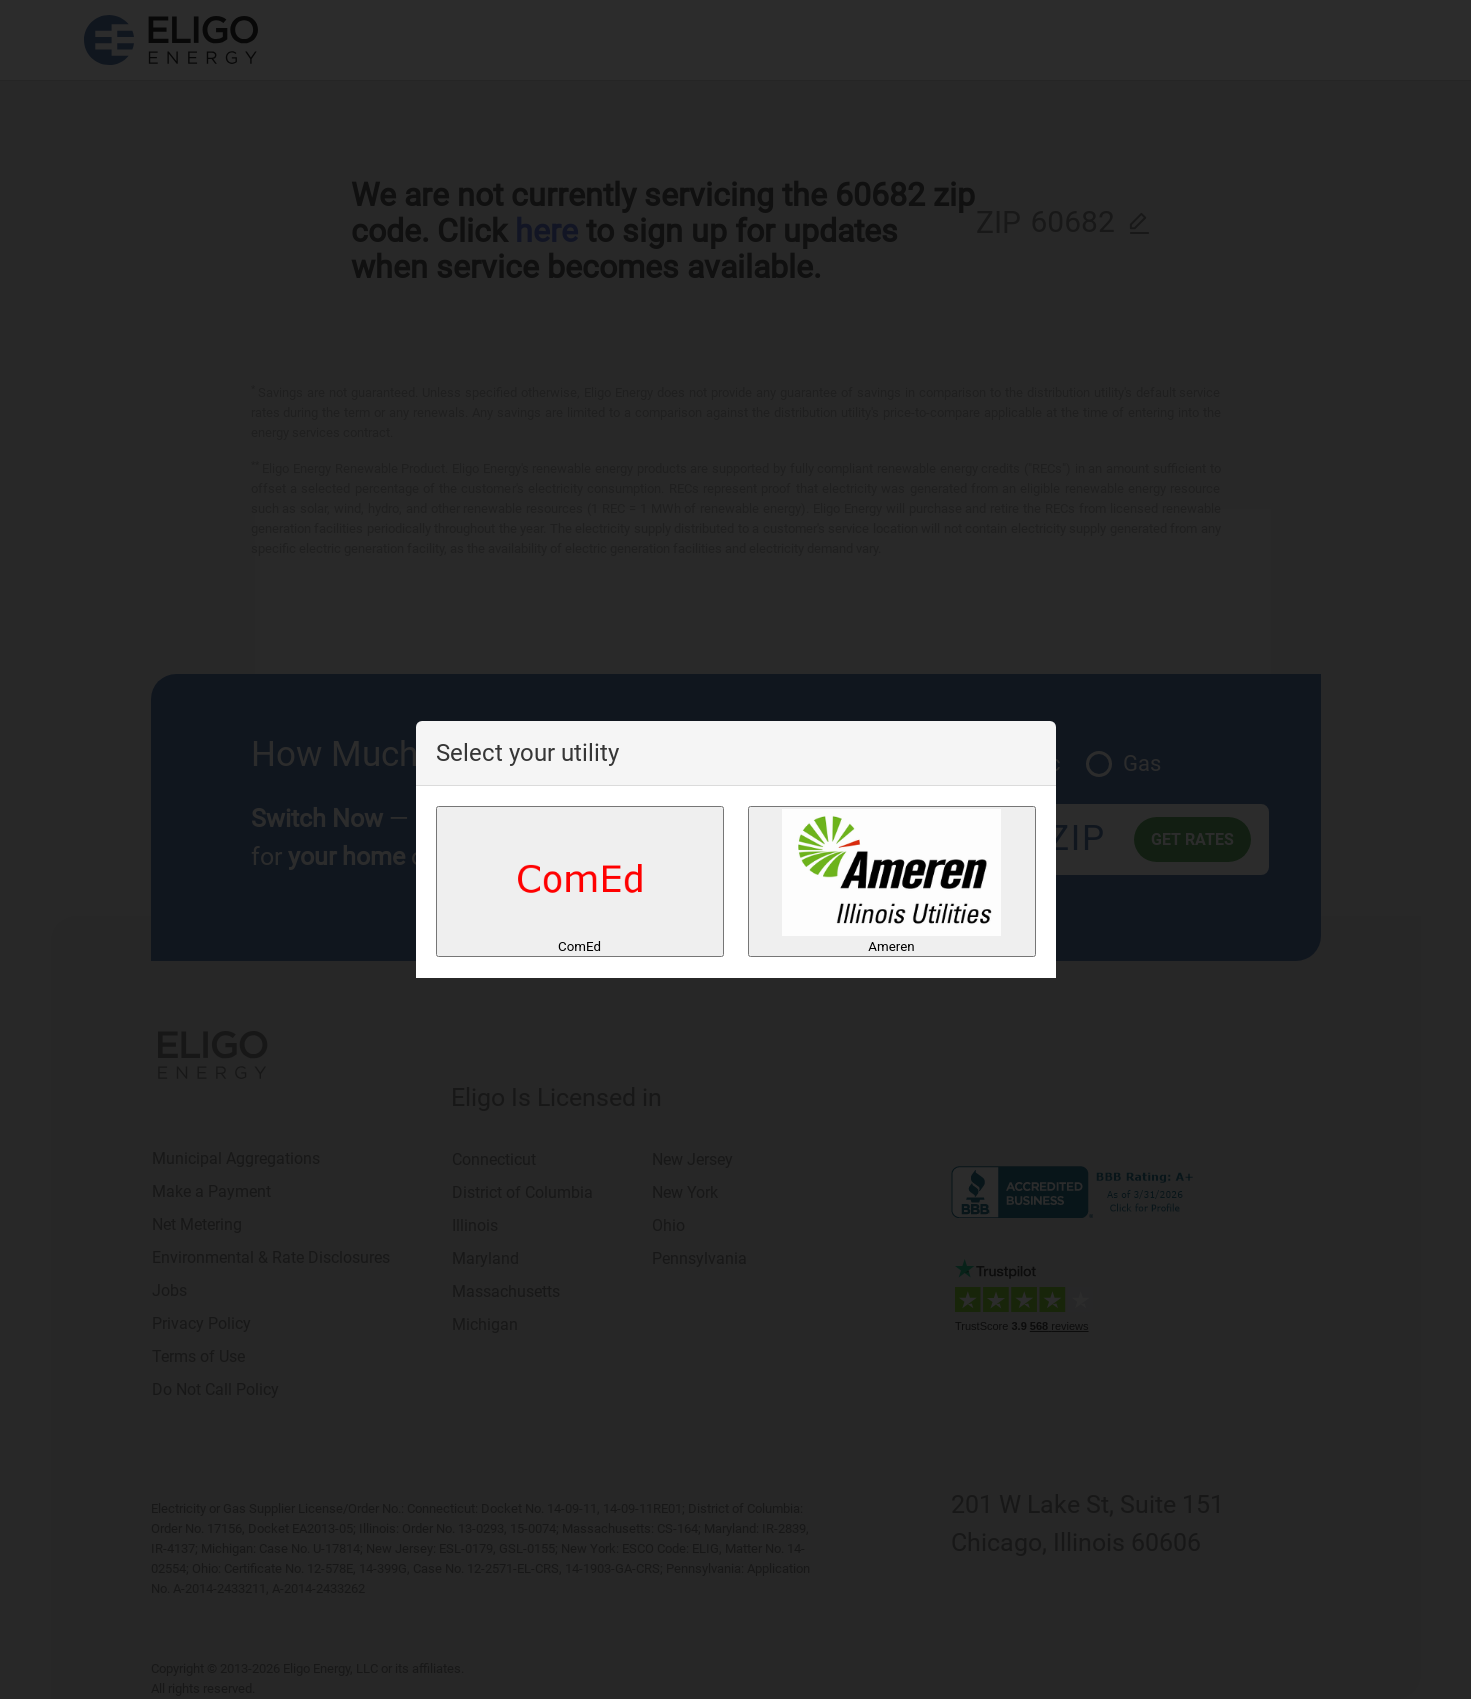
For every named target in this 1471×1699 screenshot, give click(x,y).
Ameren (891, 881)
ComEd (579, 881)
